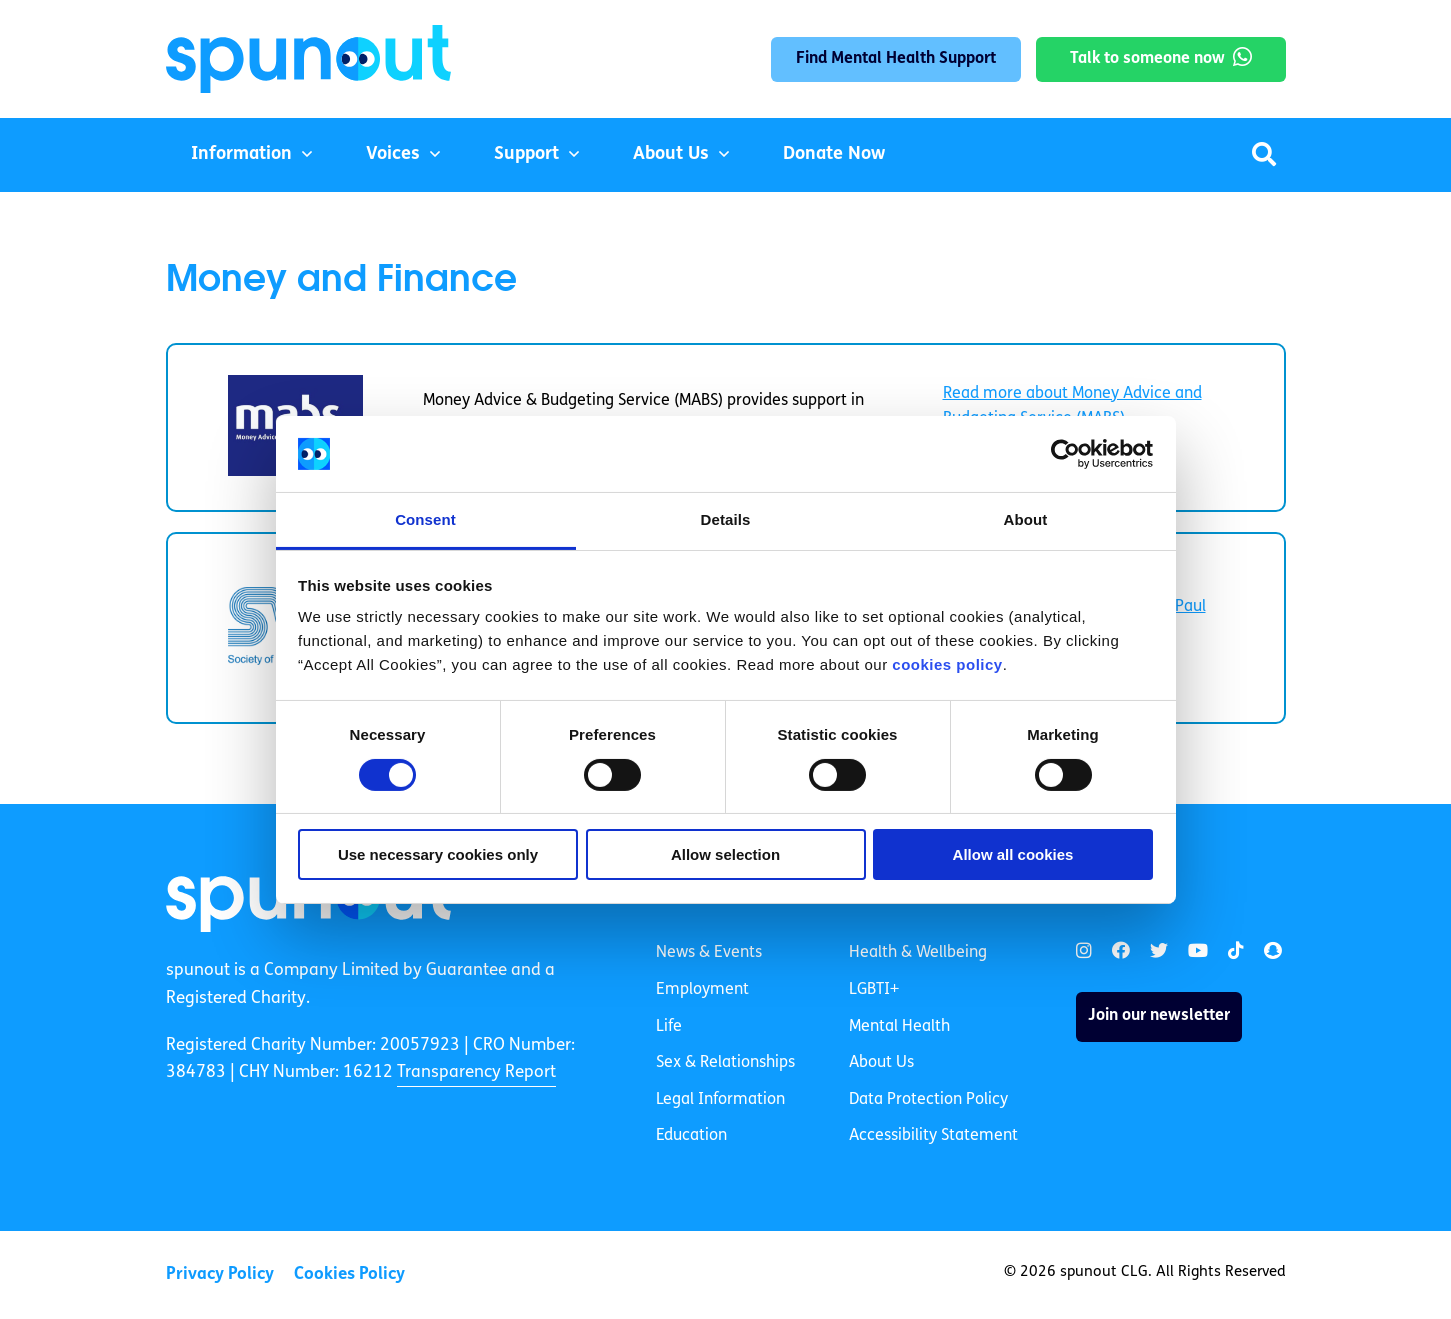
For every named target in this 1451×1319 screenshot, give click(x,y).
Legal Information (720, 1100)
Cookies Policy (349, 1274)
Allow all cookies (1013, 854)
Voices (393, 154)
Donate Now (834, 154)
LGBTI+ (874, 990)
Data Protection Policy (928, 1100)
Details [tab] (726, 519)
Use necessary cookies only (438, 854)
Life (669, 1027)
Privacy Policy (220, 1274)
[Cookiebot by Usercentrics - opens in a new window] (1065, 454)
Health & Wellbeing (918, 953)
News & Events (709, 953)
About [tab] (1026, 519)
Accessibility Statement (933, 1136)
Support (526, 154)
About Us (671, 154)
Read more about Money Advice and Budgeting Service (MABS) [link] (1072, 407)
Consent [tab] (425, 519)
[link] (1084, 951)
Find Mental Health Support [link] (896, 59)
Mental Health (899, 1027)
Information (241, 154)
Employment (702, 990)
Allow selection (725, 854)
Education (691, 1136)
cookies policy (947, 664)
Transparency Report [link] (476, 1072)
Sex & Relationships (725, 1063)
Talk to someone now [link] (1147, 59)
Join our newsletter (1159, 1016)
